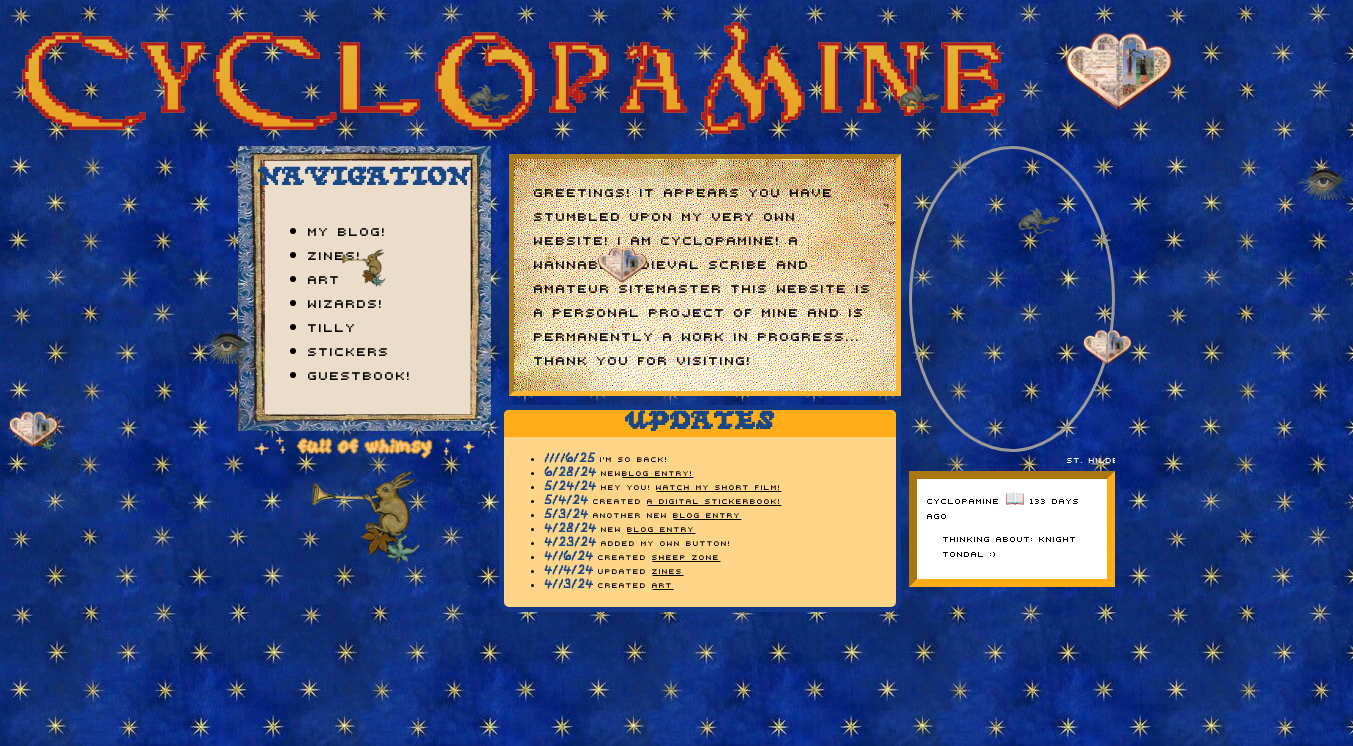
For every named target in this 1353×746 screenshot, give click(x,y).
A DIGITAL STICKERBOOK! (714, 500)
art (324, 278)
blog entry (707, 514)
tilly (332, 326)
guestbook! (360, 374)
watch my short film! (718, 486)
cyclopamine (963, 500)
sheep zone (686, 556)
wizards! (346, 302)
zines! (335, 254)
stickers (349, 350)
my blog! (347, 230)
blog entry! (657, 472)
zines (667, 570)
